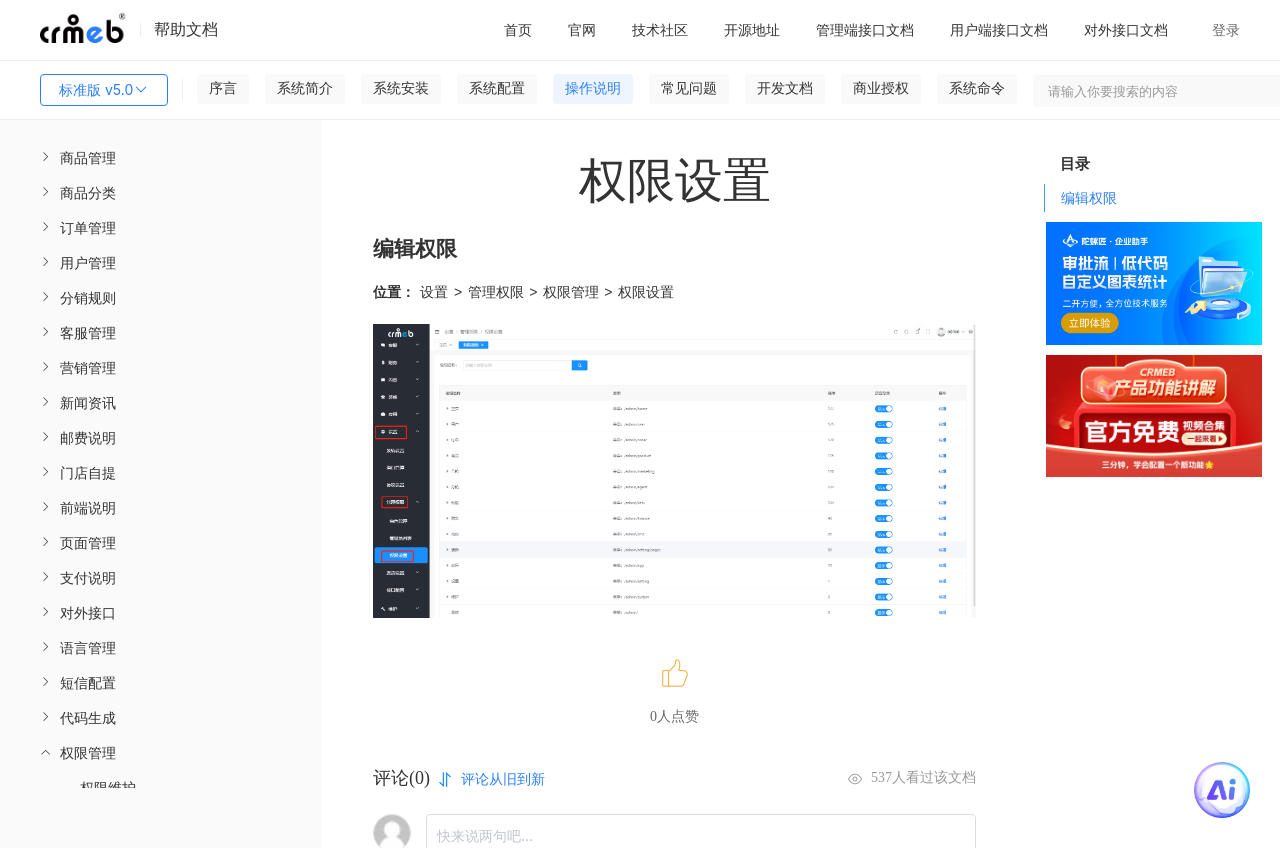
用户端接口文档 (999, 29)
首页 (518, 29)
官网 (582, 29)
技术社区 (660, 29)
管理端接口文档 (865, 29)
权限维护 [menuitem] (108, 787)
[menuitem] (161, 157)
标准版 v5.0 (104, 90)
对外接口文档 (1126, 29)
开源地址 (752, 29)
